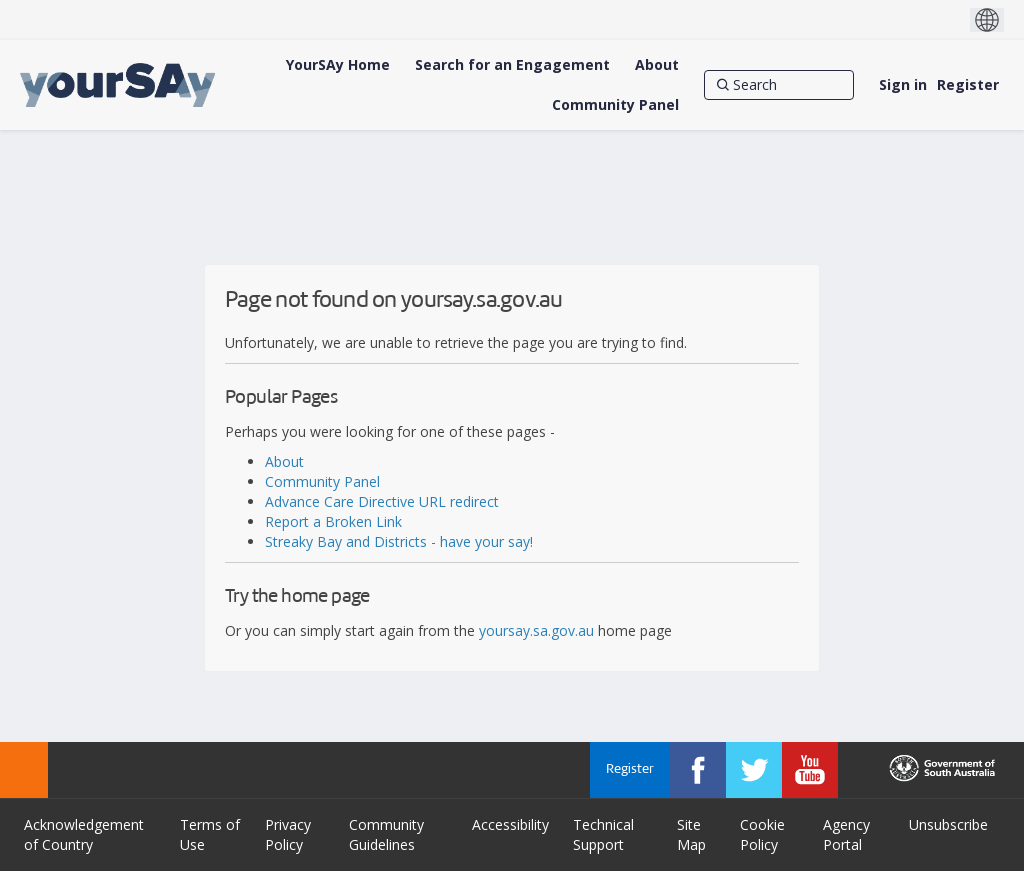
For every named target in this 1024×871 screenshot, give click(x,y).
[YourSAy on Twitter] (754, 770)
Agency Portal (846, 834)
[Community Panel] (615, 105)
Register (968, 84)
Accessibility (510, 824)
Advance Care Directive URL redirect (382, 501)
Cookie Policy (762, 834)
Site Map (691, 834)
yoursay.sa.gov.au (536, 630)
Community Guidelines (386, 834)
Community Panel (322, 481)
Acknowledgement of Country (84, 834)
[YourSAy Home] (338, 65)
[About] (657, 65)
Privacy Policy (288, 834)
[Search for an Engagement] (512, 65)
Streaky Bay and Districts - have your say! (399, 541)
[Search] (779, 85)
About (284, 461)
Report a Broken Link (333, 521)
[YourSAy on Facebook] (698, 770)
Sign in (903, 84)
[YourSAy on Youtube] (810, 770)
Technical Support (603, 834)
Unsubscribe (948, 824)
